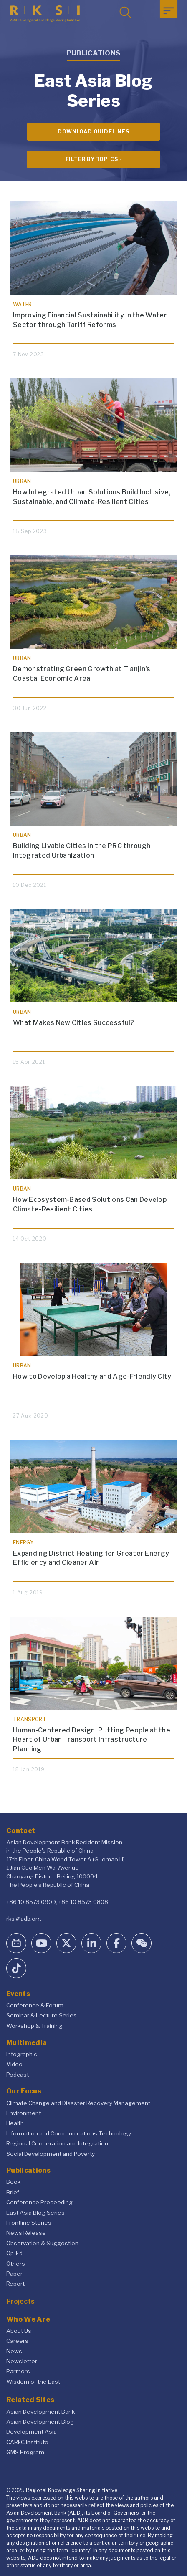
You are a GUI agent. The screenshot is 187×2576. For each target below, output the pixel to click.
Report (15, 2283)
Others (15, 2263)
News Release (26, 2232)
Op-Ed (14, 2253)
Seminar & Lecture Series (41, 2015)
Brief (12, 2192)
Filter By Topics (92, 159)
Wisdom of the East (33, 2381)
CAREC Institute (27, 2442)
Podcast (17, 2074)
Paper (14, 2273)
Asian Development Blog (40, 2421)
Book (13, 2181)
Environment (23, 2113)
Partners (18, 2371)
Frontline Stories (28, 2222)
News (14, 2351)
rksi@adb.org (23, 1918)
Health (15, 2123)
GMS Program (25, 2452)
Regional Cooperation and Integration (57, 2143)
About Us (18, 2330)
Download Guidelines (93, 131)
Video (14, 2064)
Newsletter (21, 2361)
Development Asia (31, 2431)
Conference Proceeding (39, 2202)
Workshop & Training (34, 2025)
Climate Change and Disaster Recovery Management (78, 2103)
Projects (20, 2301)
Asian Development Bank (40, 2411)
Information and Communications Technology (68, 2133)
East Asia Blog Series (35, 2212)
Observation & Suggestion (42, 2243)
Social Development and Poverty (50, 2153)
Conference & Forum (34, 2005)
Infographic (21, 2054)
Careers (17, 2340)
